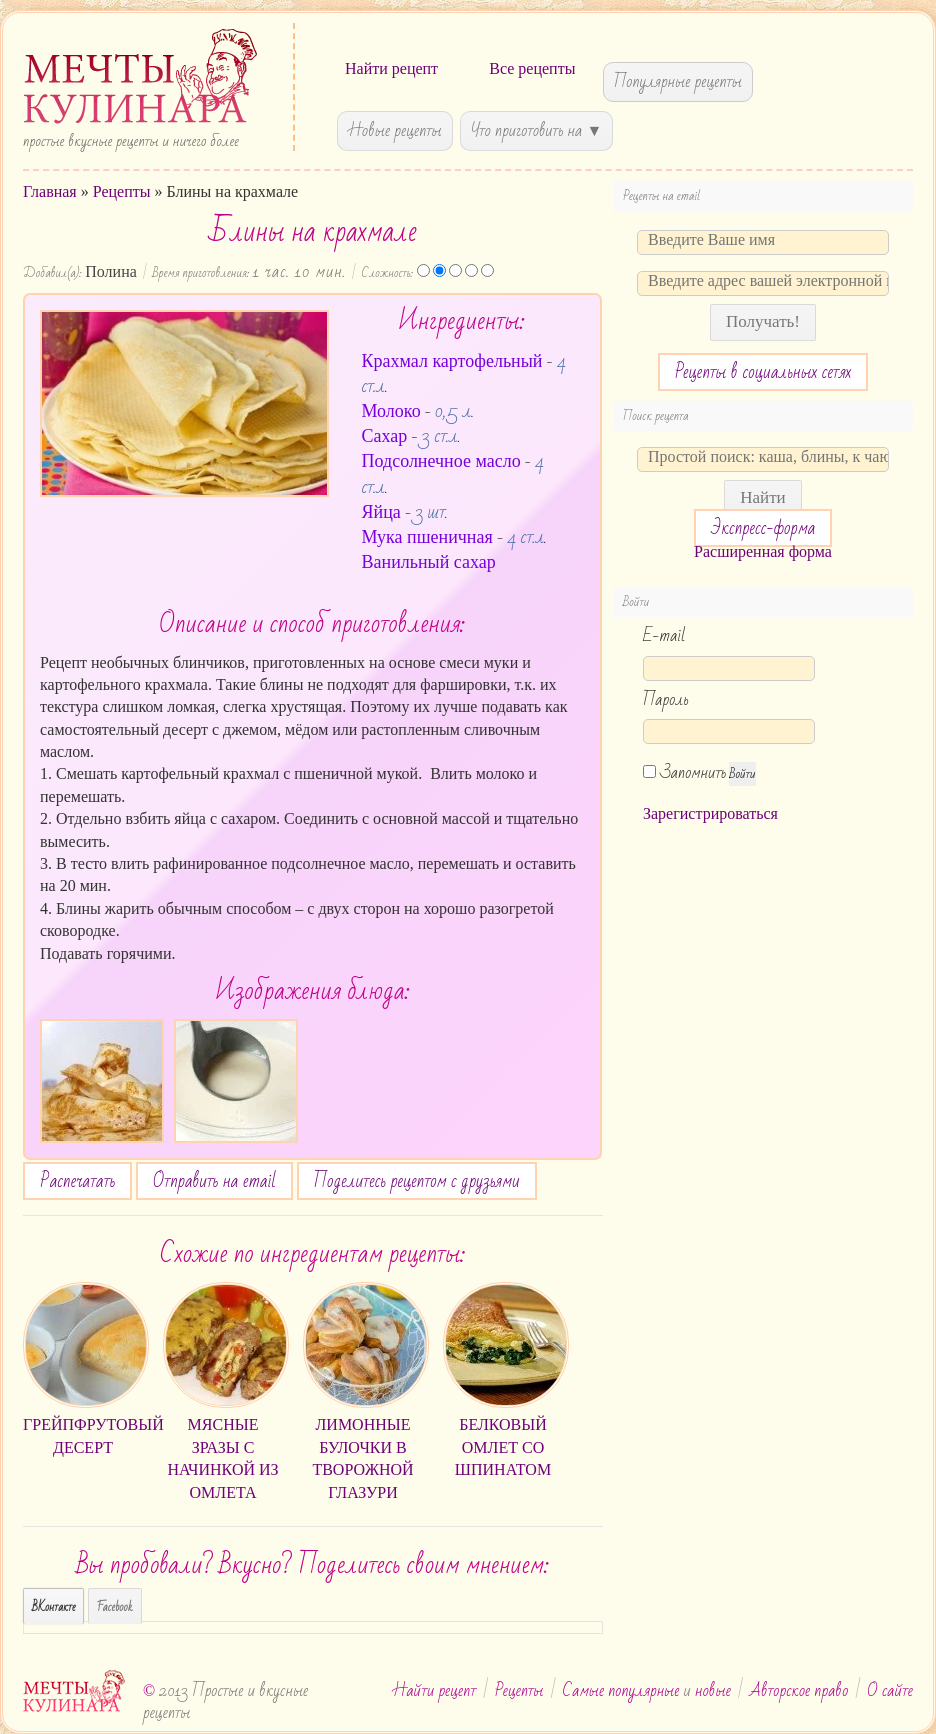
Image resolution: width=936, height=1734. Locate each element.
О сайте (890, 1690)
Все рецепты (532, 68)
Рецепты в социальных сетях (763, 372)
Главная (50, 191)
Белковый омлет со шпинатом (503, 1447)
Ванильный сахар (429, 562)
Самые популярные (620, 1690)
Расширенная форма (763, 551)
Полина (111, 271)
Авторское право (799, 1690)
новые (713, 1690)
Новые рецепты (395, 130)
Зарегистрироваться (710, 813)
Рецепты (122, 191)
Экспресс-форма (763, 528)
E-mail (664, 635)
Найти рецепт (391, 68)
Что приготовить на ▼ (536, 130)
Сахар (385, 436)
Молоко (391, 411)
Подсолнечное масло (441, 461)
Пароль (666, 699)
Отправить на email (214, 1181)
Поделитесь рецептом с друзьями (417, 1181)
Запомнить (684, 772)
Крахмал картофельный (452, 361)
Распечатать (77, 1181)
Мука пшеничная (427, 537)
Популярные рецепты (678, 81)
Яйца (381, 512)
